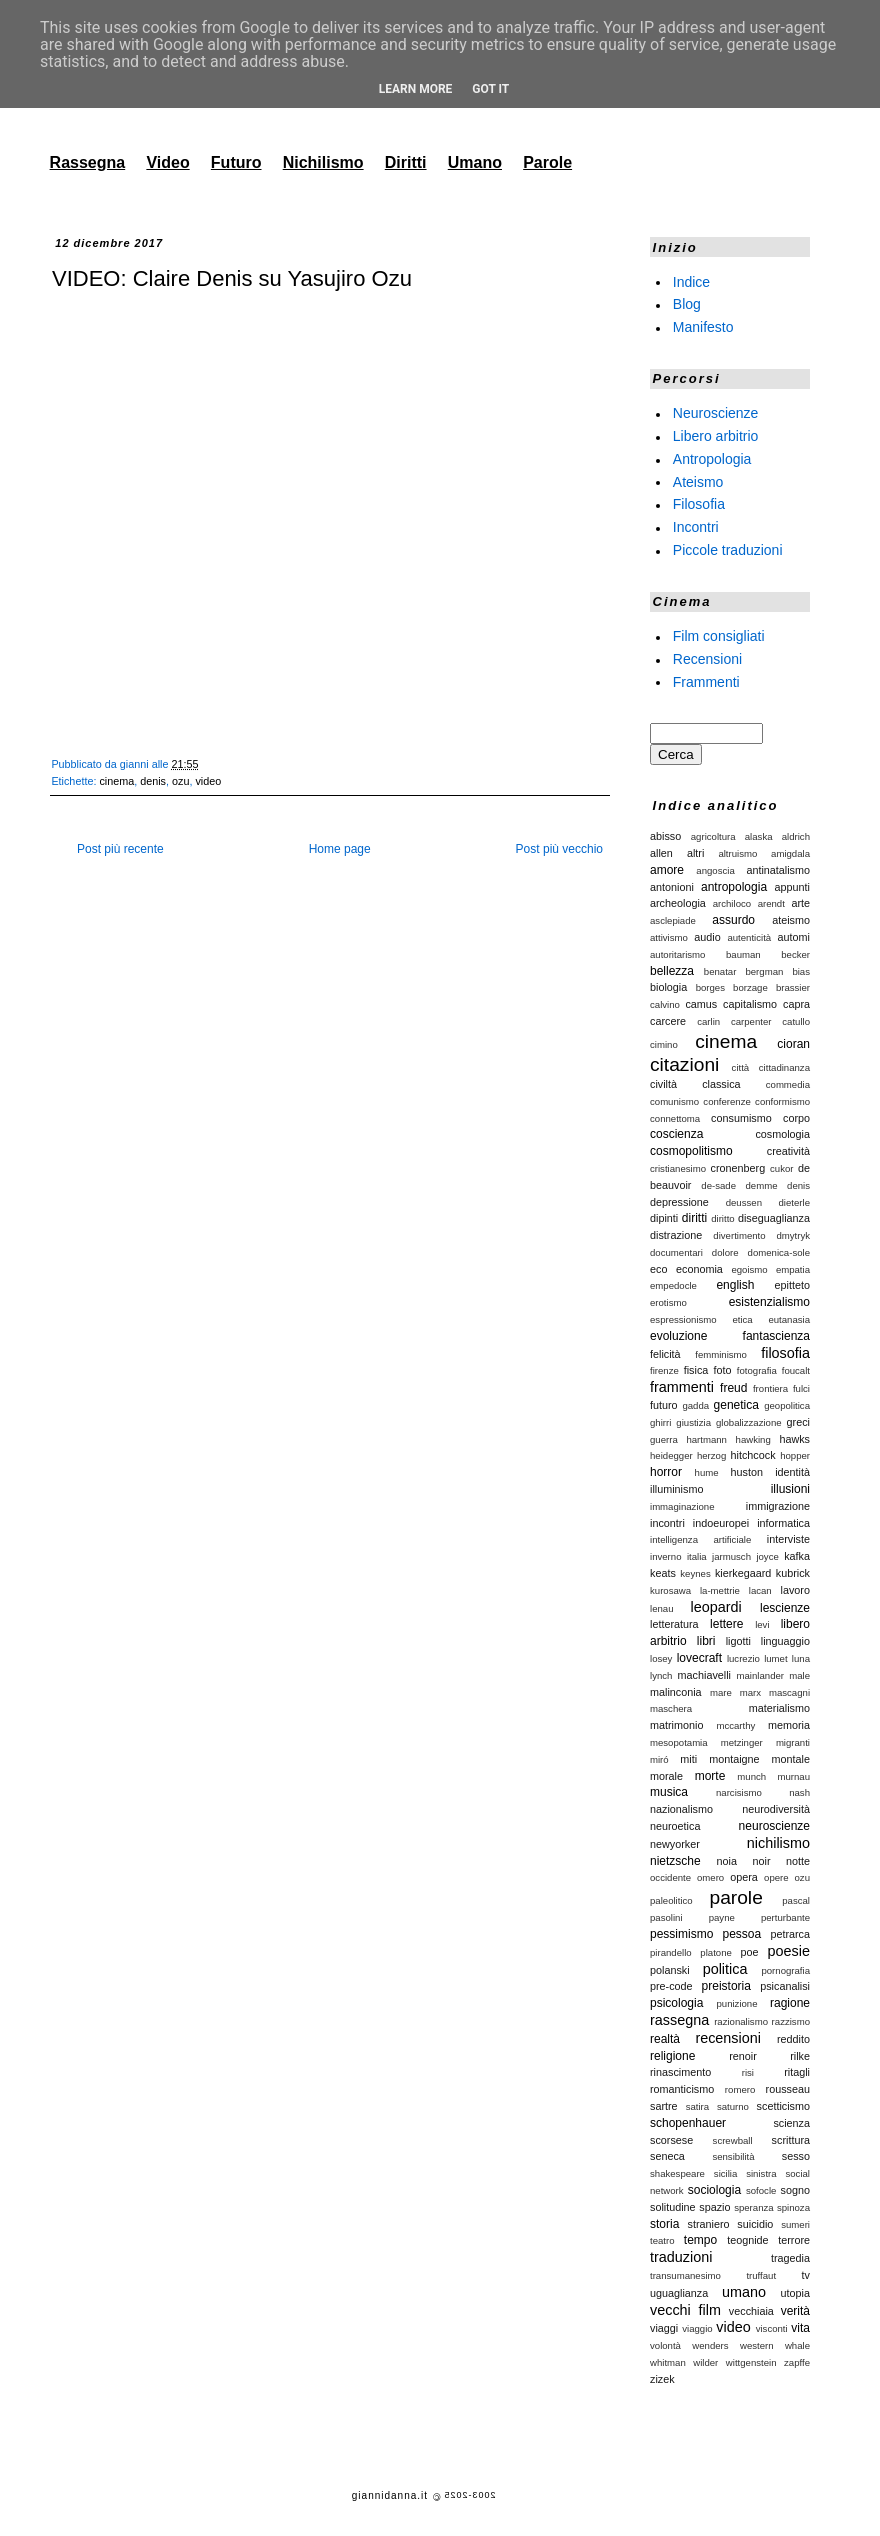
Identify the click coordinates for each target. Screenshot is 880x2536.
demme (762, 1185)
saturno (733, 2106)
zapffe (797, 2362)
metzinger (742, 1742)
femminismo (721, 1354)
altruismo (737, 853)
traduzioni (681, 2257)
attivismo (669, 937)
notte (798, 1861)
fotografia (757, 1370)
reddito (793, 2039)
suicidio (755, 2224)
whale (797, 2345)
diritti (694, 1218)
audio (707, 937)
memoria (789, 1725)
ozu (180, 781)
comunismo (674, 1101)
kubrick (793, 1573)
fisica (696, 1370)
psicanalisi (785, 1986)
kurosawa (670, 1590)
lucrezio (743, 1658)
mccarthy (735, 1725)
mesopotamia (679, 1742)
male (799, 1675)
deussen (744, 1202)
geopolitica (787, 1405)
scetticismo (783, 2106)
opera (744, 1877)
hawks (794, 1439)
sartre (664, 2106)
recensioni (728, 2038)
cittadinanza (784, 1067)
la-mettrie (720, 1590)
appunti (792, 887)
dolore (725, 1252)
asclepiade (673, 920)
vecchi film (685, 2310)
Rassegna (88, 162)
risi (748, 2072)
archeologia (678, 903)
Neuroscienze (716, 413)
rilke (800, 2056)
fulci (801, 1388)
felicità (665, 1354)
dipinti (664, 1218)
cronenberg (738, 1168)
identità (792, 1472)
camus (701, 1004)
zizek (662, 2379)
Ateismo (698, 481)
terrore (794, 2240)
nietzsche (675, 1861)
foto (723, 1370)
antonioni (672, 887)
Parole (547, 162)
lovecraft (699, 1658)
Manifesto (703, 327)
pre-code (671, 1986)
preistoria (726, 1986)
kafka (797, 1556)
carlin (708, 1021)
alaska (759, 836)
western (757, 2345)
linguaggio (785, 1641)
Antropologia (712, 459)
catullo (796, 1021)
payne (722, 1917)
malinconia (676, 1692)
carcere (668, 1021)
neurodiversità (776, 1809)
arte (800, 903)
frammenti (682, 1387)
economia (699, 1269)
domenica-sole (779, 1252)
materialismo (779, 1708)
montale (791, 1759)
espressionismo (683, 1319)
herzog (711, 1455)
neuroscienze (774, 1826)
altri (695, 853)
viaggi (664, 2328)
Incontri (696, 527)
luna (801, 1658)
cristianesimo (678, 1168)
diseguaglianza (774, 1218)
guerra (664, 1439)
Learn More (416, 89)
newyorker (675, 1844)
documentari (676, 1252)
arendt (771, 903)
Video (167, 162)
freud (733, 1388)
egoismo (749, 1269)
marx (750, 1692)
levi (762, 1624)
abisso (665, 836)
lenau (661, 1608)
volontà (665, 2345)
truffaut (761, 2275)
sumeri (795, 2224)
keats (663, 1573)
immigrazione (778, 1506)
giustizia (693, 1422)
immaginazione (682, 1506)
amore (667, 870)
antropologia (734, 887)
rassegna (679, 2020)
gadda (695, 1405)
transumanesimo (685, 2275)
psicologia (676, 2003)
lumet (775, 1658)
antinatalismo (778, 870)
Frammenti (706, 681)
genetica (736, 1405)
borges (710, 987)
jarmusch (731, 1556)
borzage (750, 987)
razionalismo (741, 2021)
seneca (667, 2156)
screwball (733, 2140)
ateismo (791, 920)
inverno (665, 1556)
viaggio (697, 2328)
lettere (726, 1624)
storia (664, 2224)
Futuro (236, 162)
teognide (747, 2240)
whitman (668, 2362)
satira (697, 2106)
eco (658, 1269)
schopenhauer (688, 2123)
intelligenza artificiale (700, 1539)
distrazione (676, 1235)
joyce (767, 1556)
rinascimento (680, 2072)
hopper (795, 1455)
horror (666, 1472)
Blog (687, 304)
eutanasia (789, 1319)
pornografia (785, 1970)
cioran (793, 1044)
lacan (760, 1590)
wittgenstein (751, 2362)
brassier (793, 987)
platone (715, 1952)
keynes (695, 1573)
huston (747, 1472)
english (735, 1285)
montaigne (734, 1759)
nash (799, 1792)
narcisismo (739, 1792)
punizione (736, 2003)
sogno (795, 2190)
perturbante (785, 1917)
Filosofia (699, 504)
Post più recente (120, 849)
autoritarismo (677, 954)
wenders (710, 2345)
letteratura (674, 1624)
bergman (764, 971)
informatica (783, 1523)
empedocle (673, 1285)
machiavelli (704, 1675)
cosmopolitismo (691, 1151)
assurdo (733, 920)
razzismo (791, 2021)
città (741, 1067)
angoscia (715, 870)
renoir (743, 2056)
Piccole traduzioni (728, 550)
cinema (116, 781)
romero (740, 2089)
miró (659, 1759)
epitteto (792, 1285)
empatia (793, 1269)
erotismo (668, 1302)
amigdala (790, 853)
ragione (790, 2003)
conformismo (782, 1101)
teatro (662, 2240)
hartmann (706, 1439)
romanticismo (682, 2089)
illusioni (790, 1489)
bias (801, 971)
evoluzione (678, 1336)
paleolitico (671, 1900)
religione (672, 2056)
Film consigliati (719, 636)
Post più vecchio (559, 849)
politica (725, 1969)
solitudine (673, 2207)
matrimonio (676, 1725)
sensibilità (733, 2156)
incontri (667, 1523)
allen (661, 853)
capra (796, 1004)
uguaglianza (679, 2293)
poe (750, 1952)
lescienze (785, 1608)
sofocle (761, 2190)
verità (795, 2311)
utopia (795, 2293)
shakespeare (677, 2173)
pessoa (742, 1934)
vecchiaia (751, 2311)
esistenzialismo (769, 1302)
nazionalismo (681, 1809)
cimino (664, 1044)
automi (794, 937)
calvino (665, 1004)
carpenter (751, 1021)
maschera (671, 1708)
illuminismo (676, 1489)
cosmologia (782, 1134)
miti (688, 1759)
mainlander (760, 1675)
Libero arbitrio (716, 436)
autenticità (749, 937)
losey (661, 1658)
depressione (679, 1202)
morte (710, 1776)
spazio (714, 2207)
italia (697, 1556)
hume (707, 1472)
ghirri (660, 1422)
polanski (670, 1970)
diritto (722, 1218)
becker (795, 954)
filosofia (785, 1353)
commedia (788, 1084)
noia (727, 1861)
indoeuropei (721, 1523)
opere (776, 1877)
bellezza (672, 971)
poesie (789, 1951)
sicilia (725, 2173)
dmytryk (793, 1235)
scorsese (671, 2140)
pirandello (671, 1952)
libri (706, 1641)
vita (800, 2328)
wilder (705, 2362)
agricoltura (713, 836)
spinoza (793, 2207)
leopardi (715, 1607)
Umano (475, 162)
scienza (791, 2123)
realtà (665, 2039)
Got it (490, 89)
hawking (753, 1439)
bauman (743, 954)
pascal (796, 1900)
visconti (772, 2328)
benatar (720, 971)
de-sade (718, 1185)
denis (153, 781)
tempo (700, 2240)
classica (721, 1084)
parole (735, 1897)
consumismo (741, 1118)
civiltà (663, 1084)
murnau (793, 1776)
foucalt (796, 1370)
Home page (340, 849)
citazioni (684, 1064)
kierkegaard (743, 1573)
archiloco (732, 903)
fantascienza (776, 1336)
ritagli (797, 2072)
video (208, 781)
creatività (788, 1151)
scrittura (791, 2140)
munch (751, 1776)
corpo (796, 1118)
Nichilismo (323, 162)
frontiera (770, 1388)
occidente (670, 1877)
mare (721, 1692)
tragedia (790, 2258)
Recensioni (707, 659)
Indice (691, 281)
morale (666, 1776)
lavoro (795, 1590)
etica (742, 1319)
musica (669, 1792)
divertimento (739, 1235)
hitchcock (753, 1455)
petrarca (790, 1934)
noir (761, 1861)
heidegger (671, 1455)
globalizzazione (749, 1422)
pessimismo (681, 1934)
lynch (661, 1675)
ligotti (738, 1641)
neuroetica (675, 1826)
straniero (709, 2224)
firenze (664, 1370)
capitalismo (750, 1004)
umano (744, 2292)
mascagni (789, 1692)
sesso (796, 2156)
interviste (788, 1539)
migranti (793, 1742)
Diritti (406, 162)
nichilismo (778, 1843)
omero (710, 1877)
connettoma (675, 1118)
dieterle (794, 1202)
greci (798, 1422)
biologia (668, 987)
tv (806, 2275)
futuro (664, 1405)
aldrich (796, 836)
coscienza (676, 1134)
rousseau (788, 2089)
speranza (753, 2207)
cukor (781, 1168)
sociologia (714, 2190)
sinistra (761, 2173)
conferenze (726, 1101)
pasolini (666, 1917)
